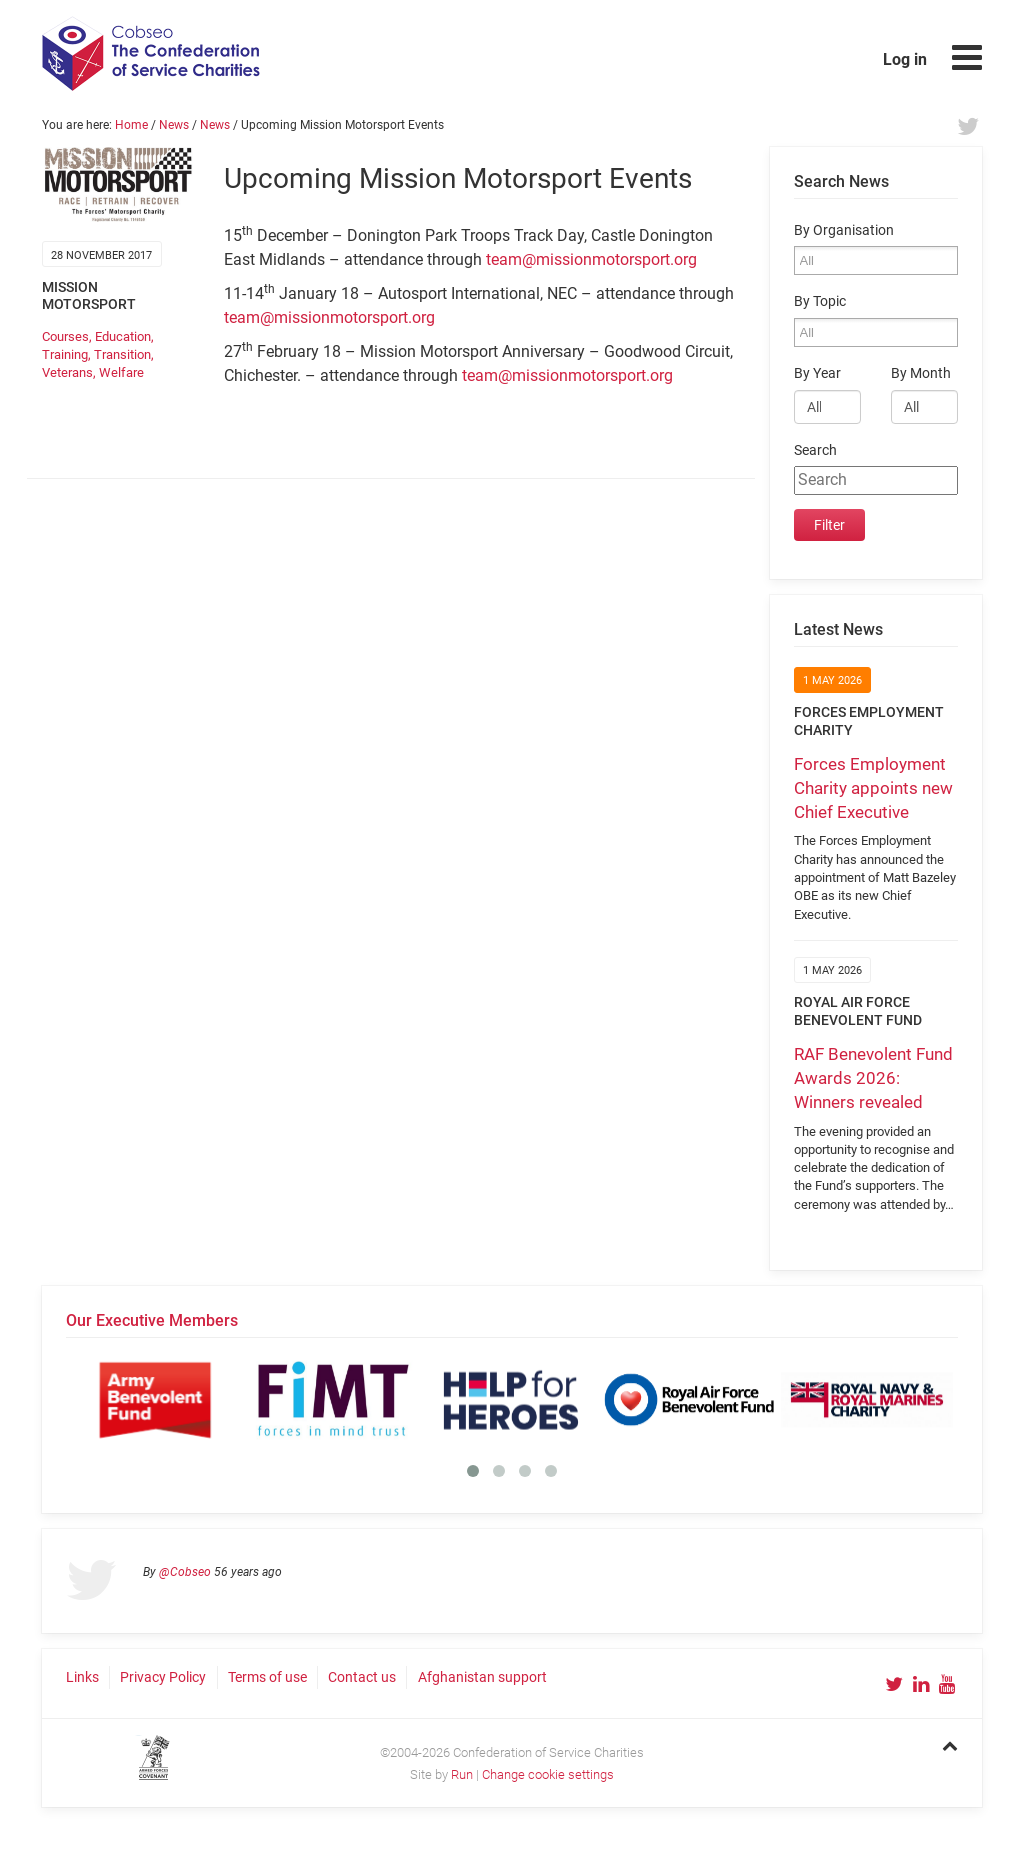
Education (123, 336)
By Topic (820, 301)
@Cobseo (185, 1572)
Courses (65, 336)
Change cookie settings (548, 1774)
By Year (817, 373)
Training (65, 354)
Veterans (67, 372)
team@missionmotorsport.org (591, 259)
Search (815, 450)
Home (131, 125)
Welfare (121, 372)
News (174, 125)
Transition (122, 354)
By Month (921, 373)
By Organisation (844, 230)
